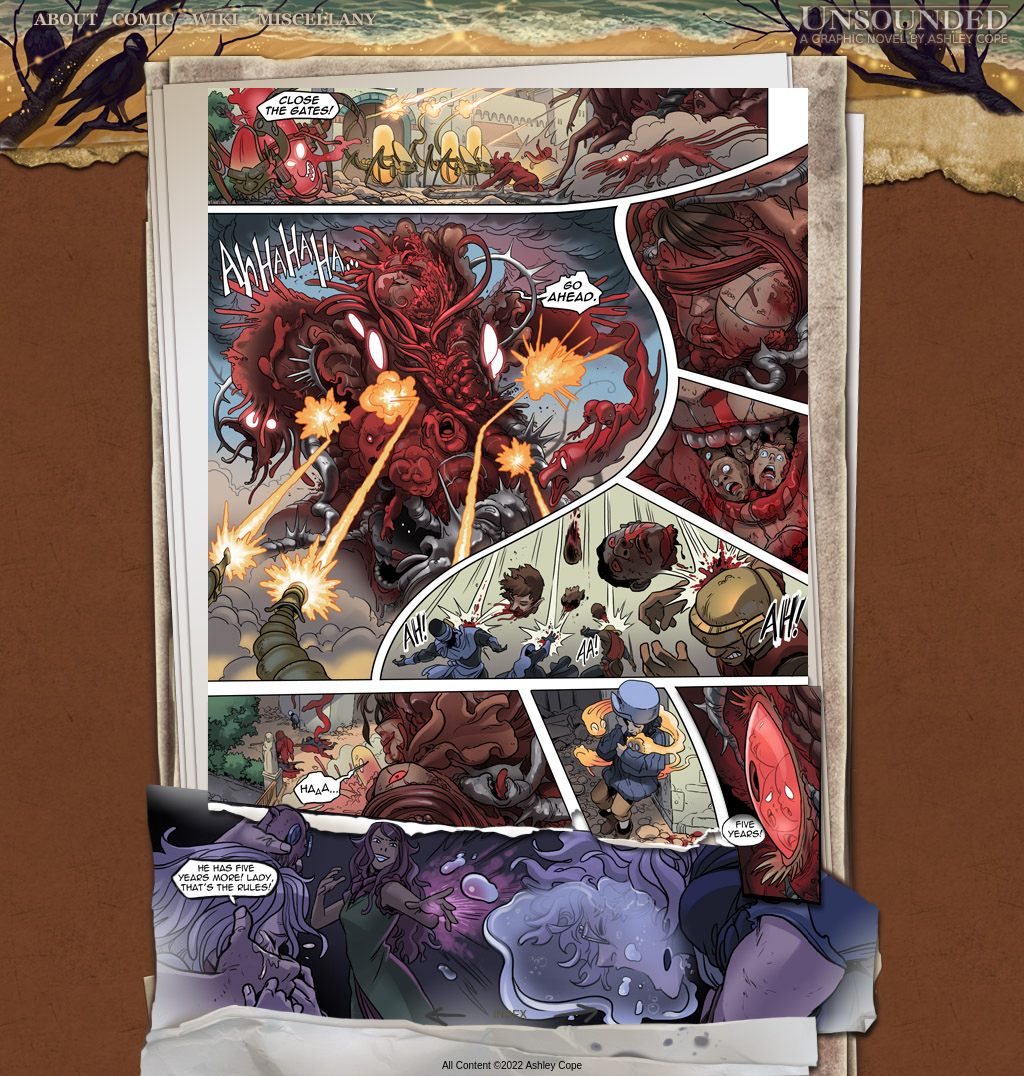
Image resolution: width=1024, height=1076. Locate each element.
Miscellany (317, 19)
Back (437, 1014)
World (215, 19)
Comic (143, 19)
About (67, 19)
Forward (582, 1014)
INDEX (510, 1014)
